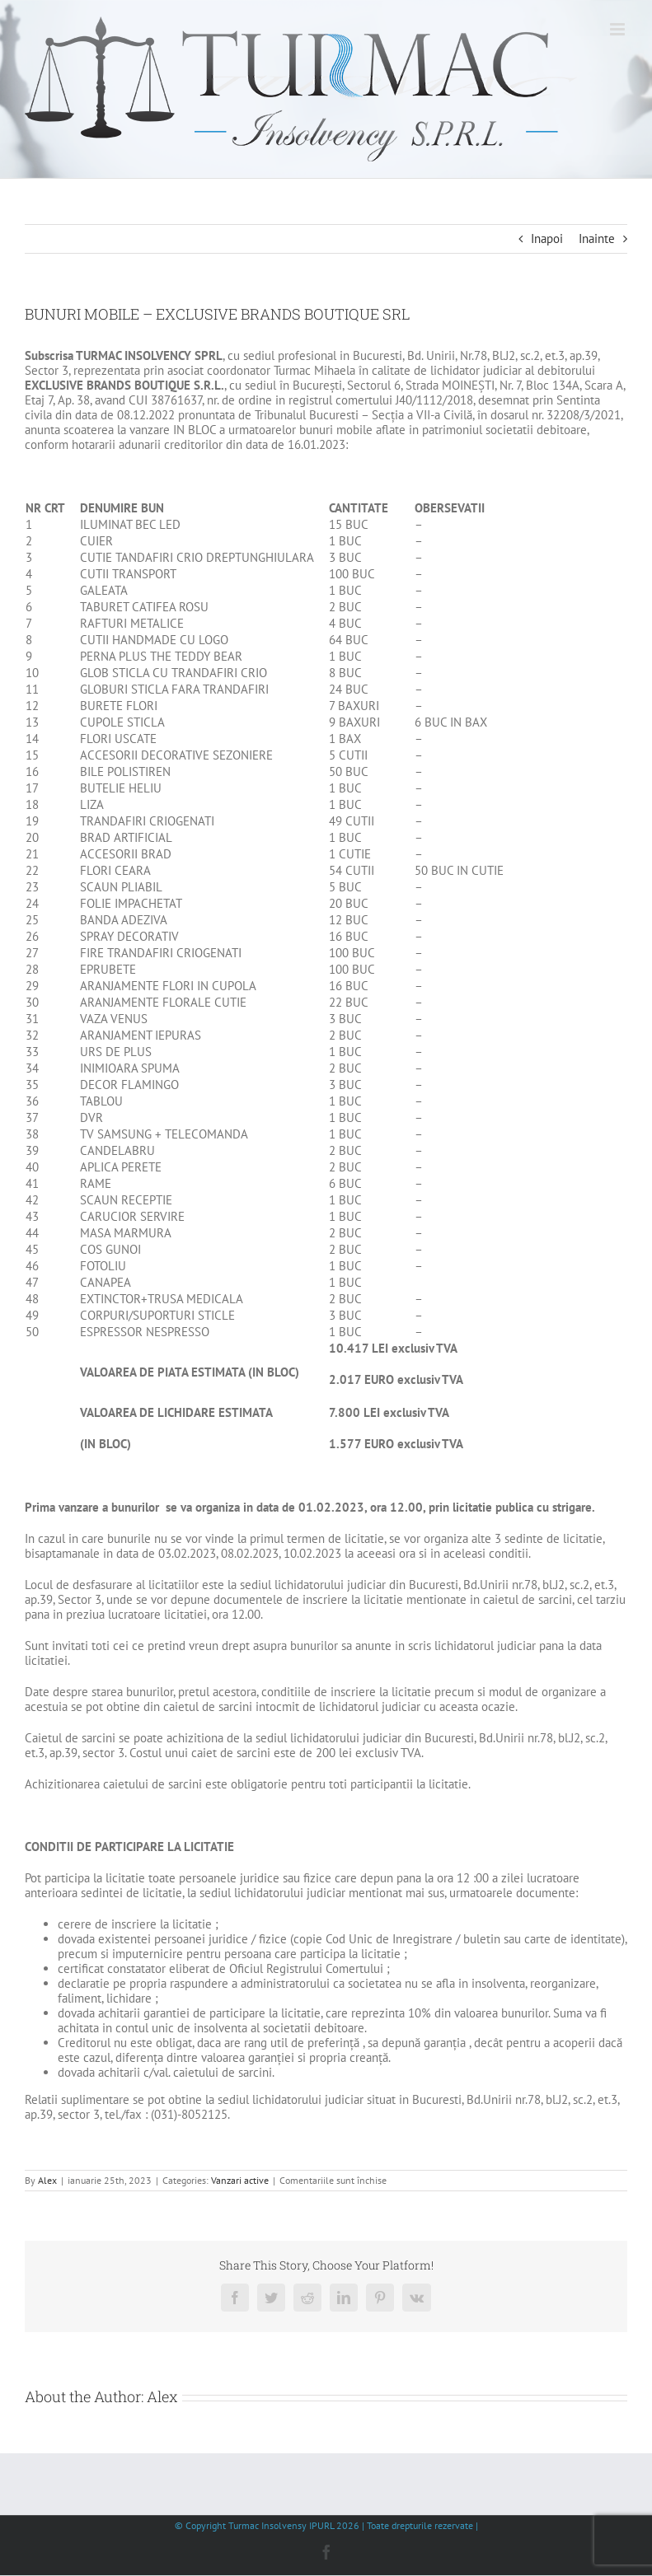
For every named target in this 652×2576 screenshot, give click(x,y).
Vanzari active (240, 2180)
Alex (47, 2180)
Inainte (597, 238)
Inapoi (547, 238)
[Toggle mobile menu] (618, 29)
